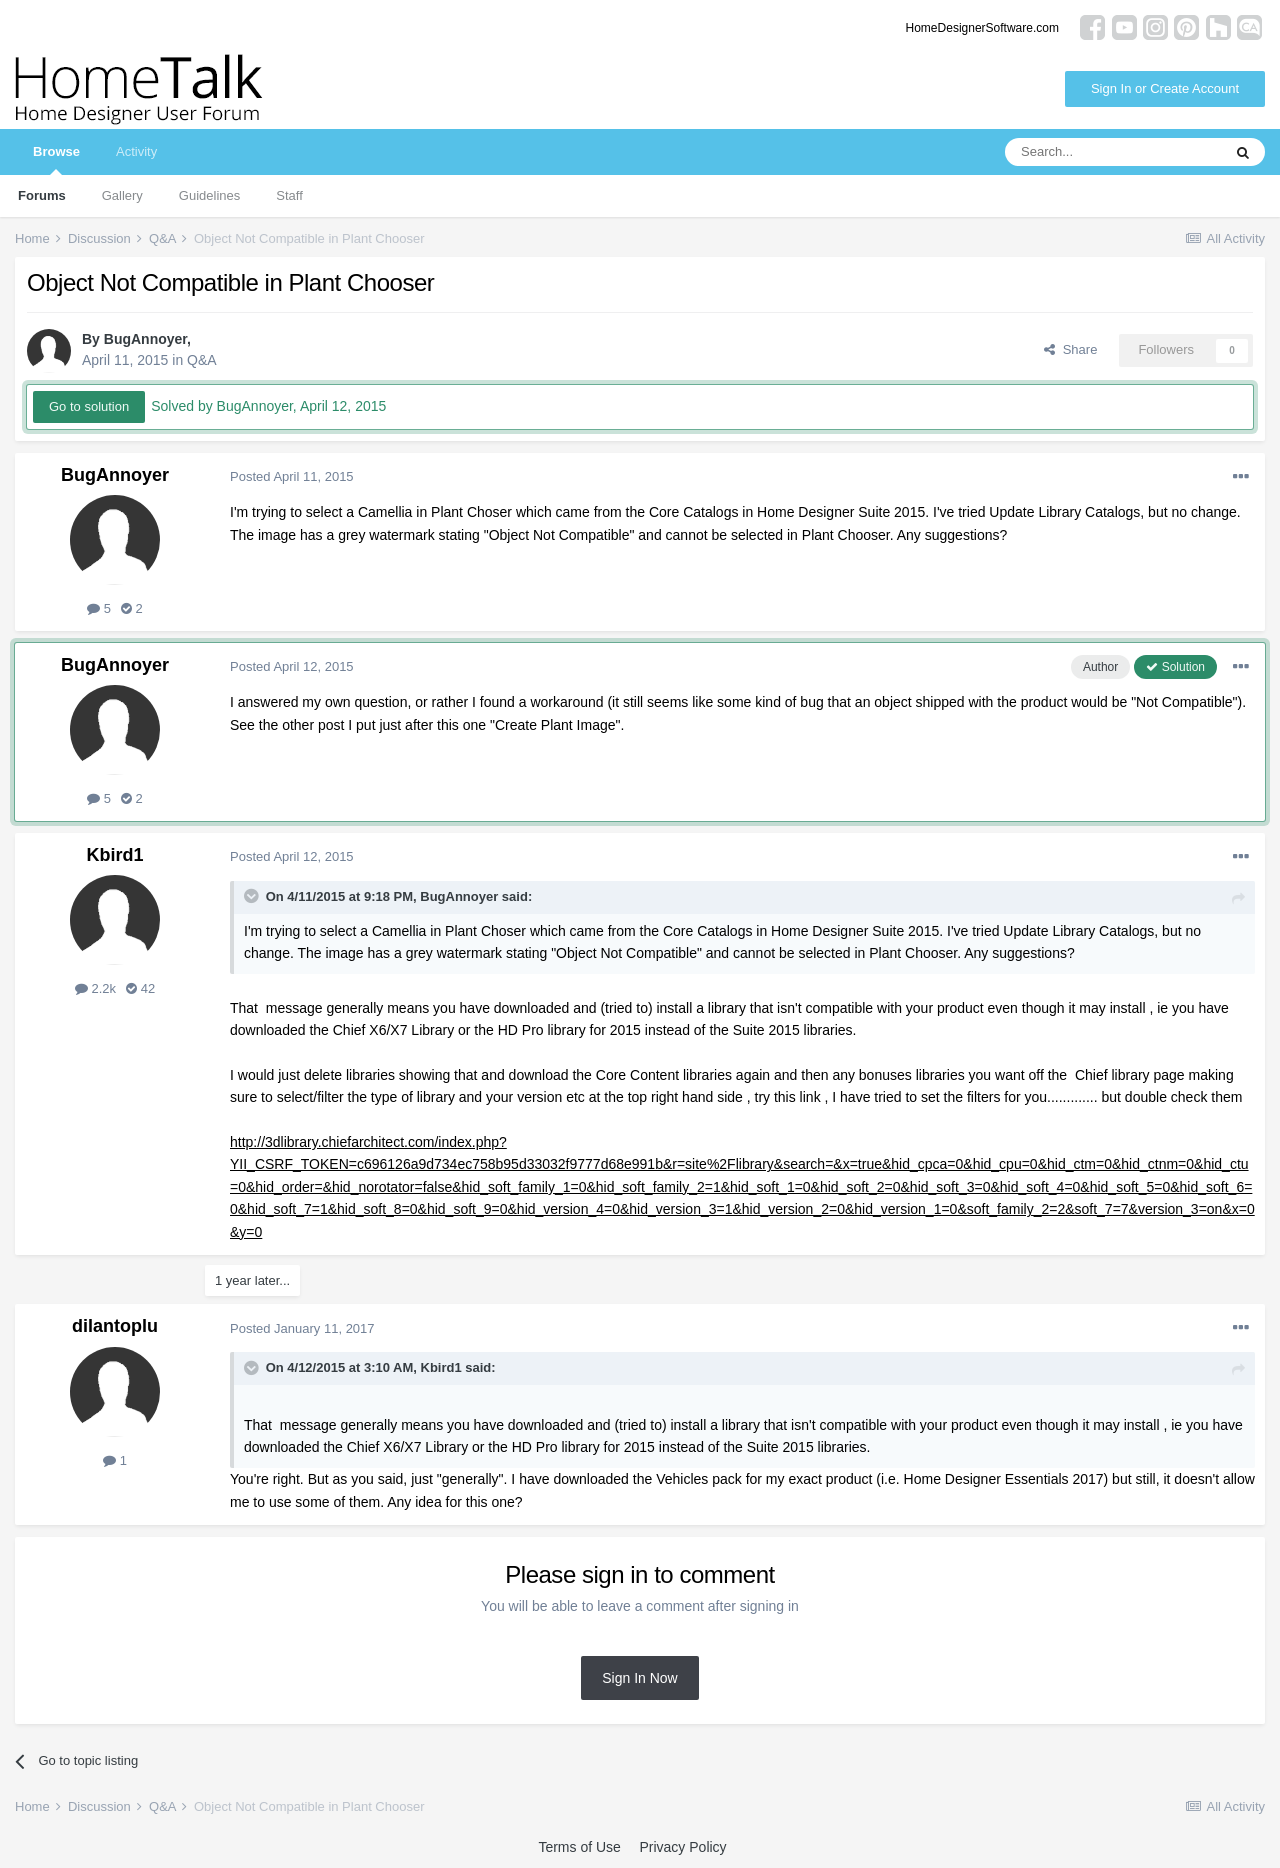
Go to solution (89, 406)
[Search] (1113, 152)
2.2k (95, 988)
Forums (42, 195)
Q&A (202, 360)
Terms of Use (579, 1847)
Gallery (122, 195)
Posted (292, 476)
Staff (289, 195)
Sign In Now (639, 1678)
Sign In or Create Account (1165, 88)
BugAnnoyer (145, 339)
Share (1070, 349)
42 (140, 988)
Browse (56, 159)
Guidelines (209, 195)
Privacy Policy (682, 1847)
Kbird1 (114, 855)
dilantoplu (115, 1326)
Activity (136, 151)
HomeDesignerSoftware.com (982, 28)
